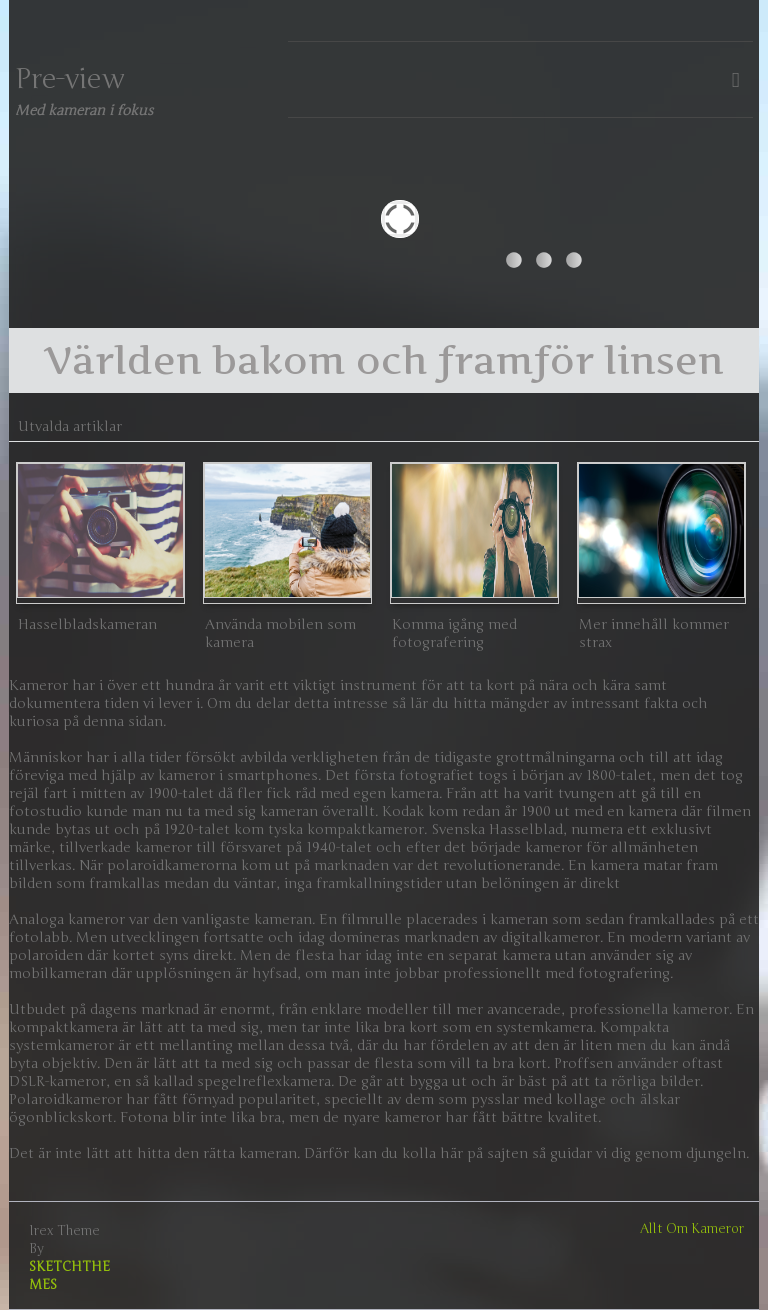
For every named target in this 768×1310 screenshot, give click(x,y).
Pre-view (70, 79)
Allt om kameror (692, 1229)
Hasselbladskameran (87, 624)
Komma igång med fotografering (454, 633)
